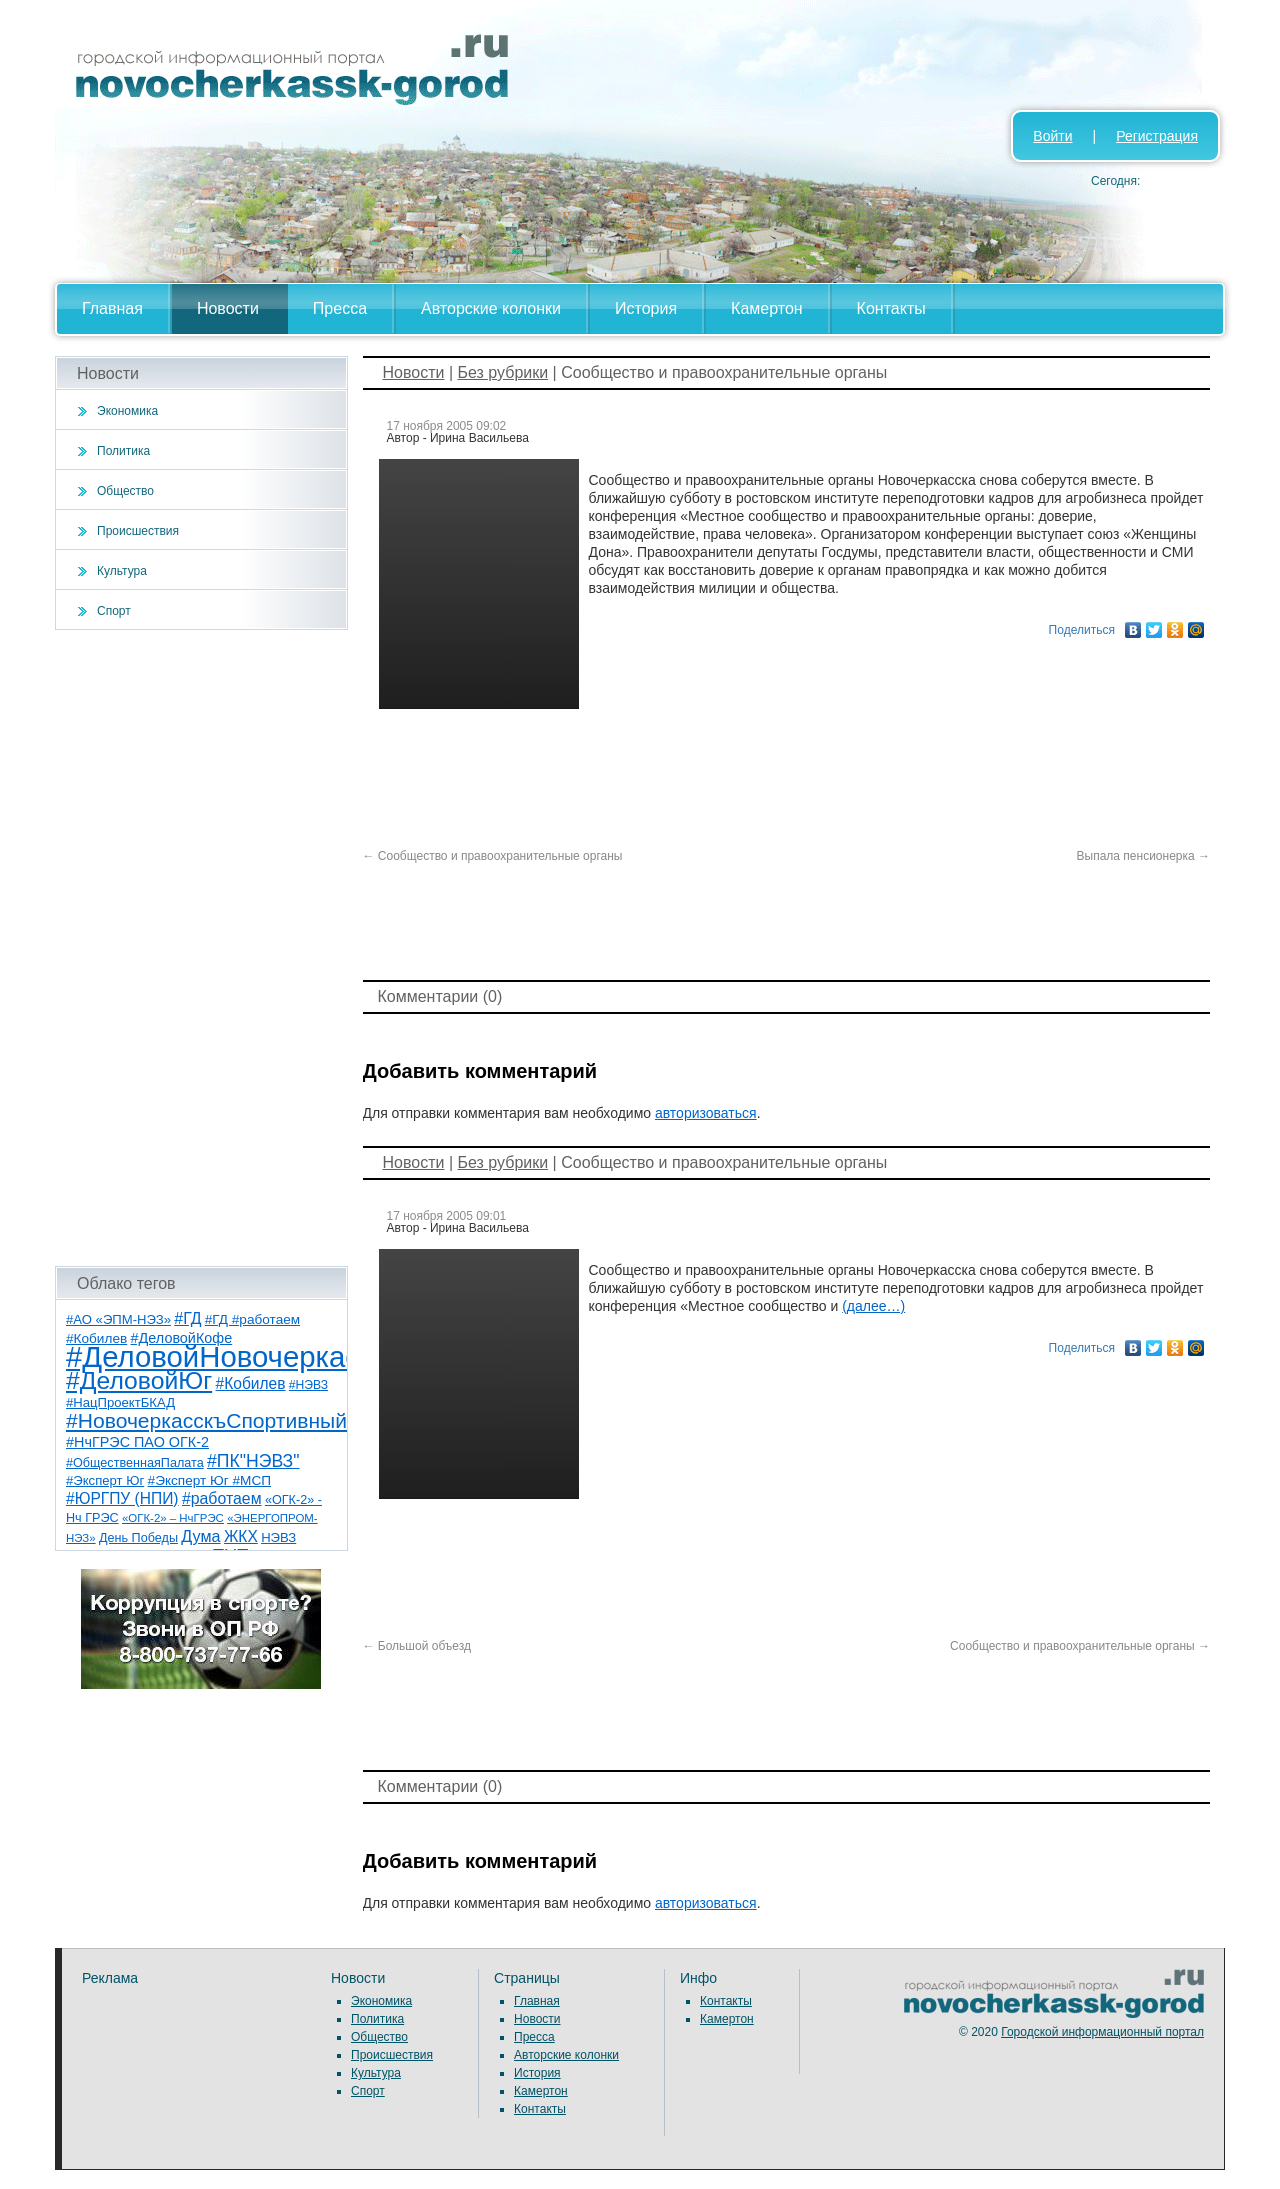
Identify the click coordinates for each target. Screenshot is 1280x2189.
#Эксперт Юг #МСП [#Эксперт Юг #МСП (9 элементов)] (210, 1480)
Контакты (891, 308)
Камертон (767, 308)
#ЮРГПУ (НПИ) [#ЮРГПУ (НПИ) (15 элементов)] (122, 1498)
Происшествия (138, 531)
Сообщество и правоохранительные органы (493, 856)
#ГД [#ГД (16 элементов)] (187, 1318)
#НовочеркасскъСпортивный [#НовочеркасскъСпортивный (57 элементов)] (206, 1420)
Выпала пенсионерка (1143, 856)
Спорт (114, 611)
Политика (123, 451)
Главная (112, 308)
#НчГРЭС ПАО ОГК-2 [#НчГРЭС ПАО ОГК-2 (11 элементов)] (137, 1442)
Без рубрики (502, 372)
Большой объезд (417, 1646)
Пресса (340, 308)
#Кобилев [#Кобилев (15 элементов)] (251, 1383)
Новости (228, 308)
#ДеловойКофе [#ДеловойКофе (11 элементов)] (182, 1338)
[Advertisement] (201, 948)
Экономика (127, 411)
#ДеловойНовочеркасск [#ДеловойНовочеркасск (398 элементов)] (226, 1356)
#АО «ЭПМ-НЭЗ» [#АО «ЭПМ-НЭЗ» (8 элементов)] (118, 1319)
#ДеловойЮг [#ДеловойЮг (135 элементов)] (139, 1380)
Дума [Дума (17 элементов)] (200, 1536)
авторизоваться (706, 1113)
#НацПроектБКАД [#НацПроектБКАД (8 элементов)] (120, 1402)
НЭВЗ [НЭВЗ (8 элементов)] (278, 1537)
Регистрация (1157, 136)
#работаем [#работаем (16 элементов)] (222, 1498)
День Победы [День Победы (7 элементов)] (138, 1538)
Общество (125, 491)
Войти (1052, 136)
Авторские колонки (491, 308)
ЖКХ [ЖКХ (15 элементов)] (241, 1536)
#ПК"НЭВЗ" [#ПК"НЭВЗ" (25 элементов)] (253, 1461)
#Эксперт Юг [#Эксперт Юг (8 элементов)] (105, 1480)
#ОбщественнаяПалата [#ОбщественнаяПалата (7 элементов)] (135, 1463)
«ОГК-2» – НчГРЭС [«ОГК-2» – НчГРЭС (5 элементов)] (173, 1518)
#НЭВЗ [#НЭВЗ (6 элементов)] (308, 1385)
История (646, 308)
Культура (122, 571)
